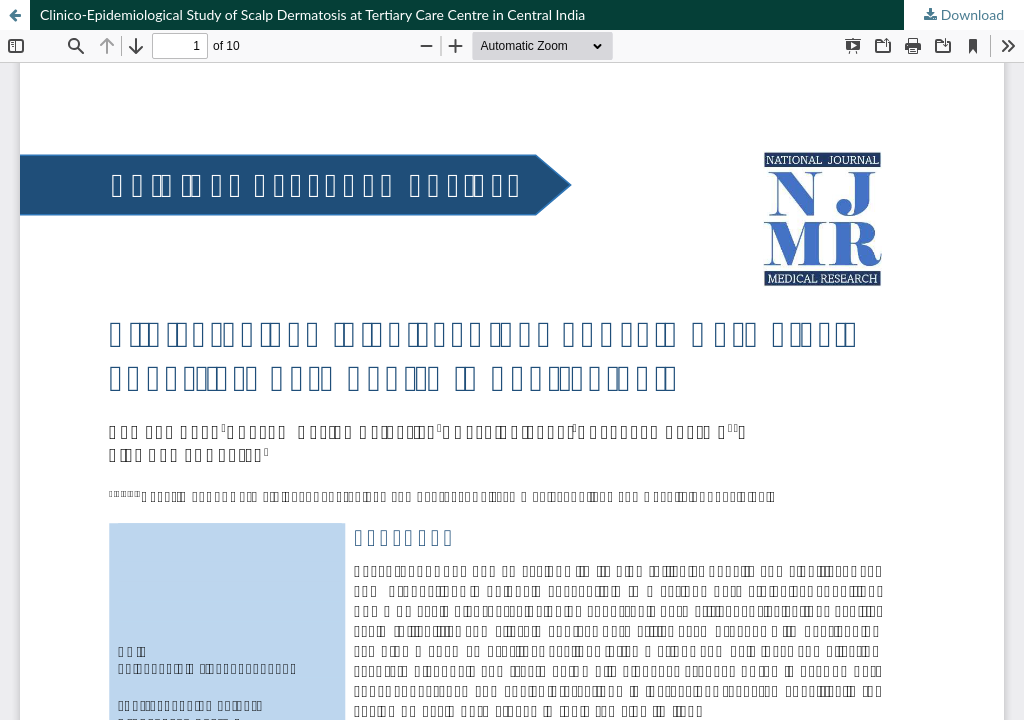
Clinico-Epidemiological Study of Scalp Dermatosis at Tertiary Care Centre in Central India (312, 14)
